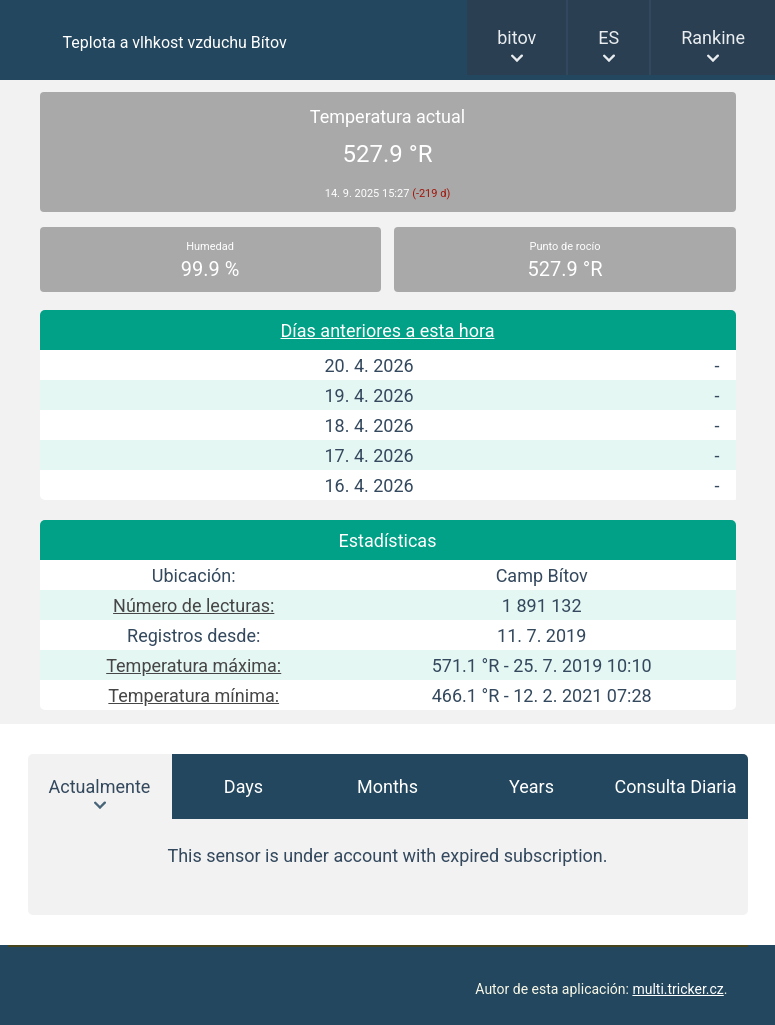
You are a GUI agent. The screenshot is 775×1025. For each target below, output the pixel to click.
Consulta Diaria (676, 786)
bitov (516, 37)
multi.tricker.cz (677, 989)
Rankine (713, 37)
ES (608, 37)
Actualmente (100, 786)
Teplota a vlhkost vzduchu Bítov (175, 42)
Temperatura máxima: (193, 665)
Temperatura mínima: (193, 695)
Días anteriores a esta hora (388, 330)
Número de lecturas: (193, 605)
